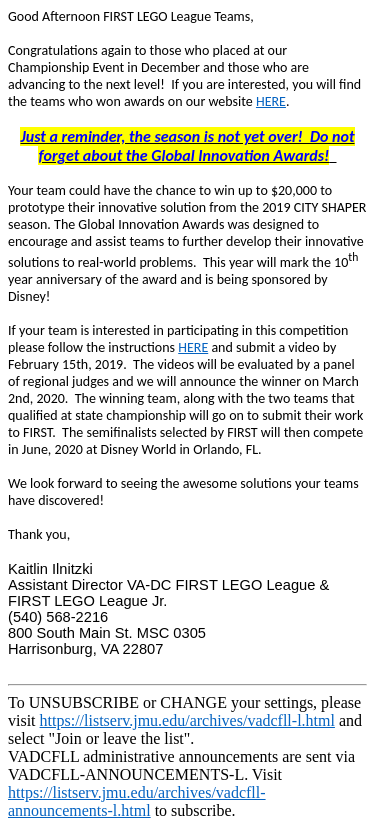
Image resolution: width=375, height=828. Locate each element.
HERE (271, 101)
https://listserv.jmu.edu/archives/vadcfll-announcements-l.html (137, 801)
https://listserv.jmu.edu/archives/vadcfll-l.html (187, 720)
